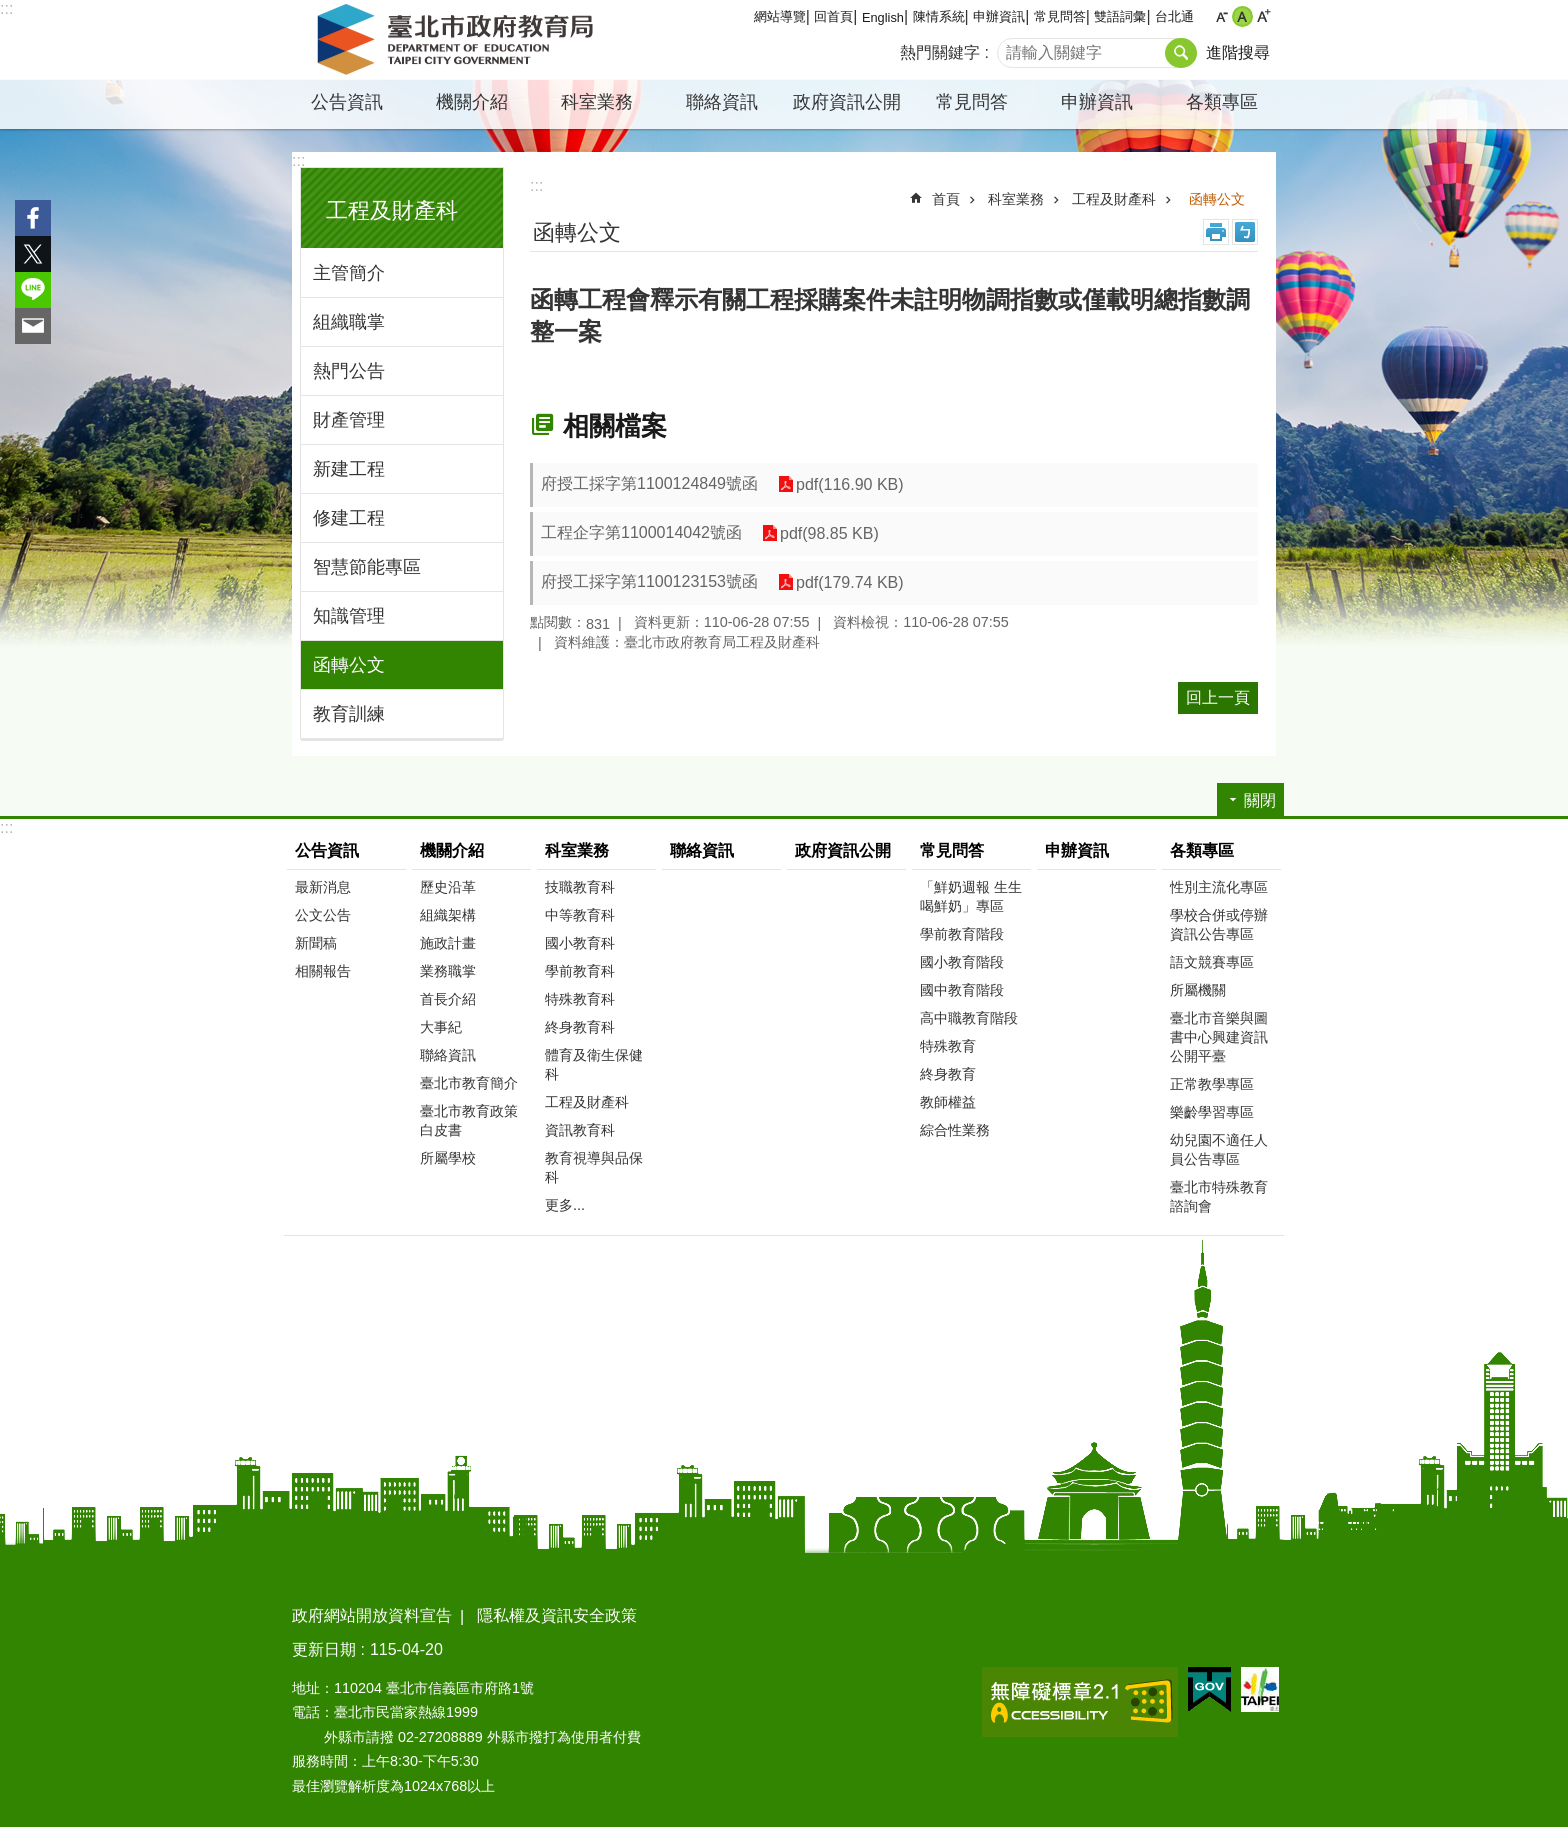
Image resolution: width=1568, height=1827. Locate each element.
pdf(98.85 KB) (829, 533)
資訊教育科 (580, 1130)
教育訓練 (349, 714)
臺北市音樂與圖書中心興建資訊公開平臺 (1219, 1037)
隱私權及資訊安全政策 (557, 1615)
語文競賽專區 (1212, 962)
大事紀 (441, 1027)
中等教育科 (580, 915)
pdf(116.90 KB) (850, 484)
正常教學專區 (1212, 1084)
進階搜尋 (1238, 52)
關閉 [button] (1260, 800)
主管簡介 (349, 273)
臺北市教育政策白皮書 (469, 1120)
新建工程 (349, 469)
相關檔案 (615, 426)
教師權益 (948, 1102)
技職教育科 (580, 887)
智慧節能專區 (367, 567)
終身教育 (948, 1074)
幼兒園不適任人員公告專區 (1219, 1149)
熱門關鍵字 (940, 52)
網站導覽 (780, 16)
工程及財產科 (392, 210)
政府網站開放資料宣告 (372, 1615)
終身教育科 (580, 1027)
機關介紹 (472, 102)
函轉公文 (349, 665)
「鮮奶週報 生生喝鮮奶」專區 (971, 896)
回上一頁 (1218, 697)
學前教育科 (580, 971)
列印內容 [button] (1216, 232)
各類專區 (1222, 102)
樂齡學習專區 (1212, 1112)
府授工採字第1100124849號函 (649, 483)
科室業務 (597, 102)
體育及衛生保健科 (594, 1064)
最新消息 (323, 887)
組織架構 (448, 915)
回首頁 (833, 16)
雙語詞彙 (1120, 16)
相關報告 (323, 971)
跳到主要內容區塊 (10, 10)
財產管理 (349, 420)
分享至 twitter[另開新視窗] (33, 254)
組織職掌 (349, 322)
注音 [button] (1245, 232)
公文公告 (323, 915)
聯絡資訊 (722, 102)
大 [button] (1263, 16)
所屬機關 (1198, 990)
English (883, 17)
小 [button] (1221, 16)
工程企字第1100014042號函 (641, 532)
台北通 (1174, 16)
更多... (565, 1205)
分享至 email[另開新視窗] (33, 326)
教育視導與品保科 (594, 1167)
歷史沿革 (448, 887)
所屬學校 (448, 1158)
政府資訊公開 (847, 102)
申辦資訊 (999, 16)
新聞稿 (316, 943)
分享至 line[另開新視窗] (33, 290)
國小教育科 (580, 943)
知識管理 (349, 616)
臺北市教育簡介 (469, 1083)
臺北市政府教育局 (459, 40)
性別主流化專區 (1219, 887)
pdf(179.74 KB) (850, 582)
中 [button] (1242, 16)
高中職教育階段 (969, 1018)
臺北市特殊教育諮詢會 (1219, 1196)
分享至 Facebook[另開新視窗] (33, 218)
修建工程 (349, 518)
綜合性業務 (955, 1130)
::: (6, 8)
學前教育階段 (962, 934)
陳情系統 (939, 16)
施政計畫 (448, 943)
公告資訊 (347, 102)
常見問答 (1060, 16)
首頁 (946, 199)
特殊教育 (948, 1046)
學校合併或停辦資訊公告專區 (1219, 924)
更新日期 (324, 1649)
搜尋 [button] (1181, 53)
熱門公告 (349, 371)
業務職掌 (448, 971)
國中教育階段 (962, 990)
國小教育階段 (962, 962)
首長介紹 (448, 999)
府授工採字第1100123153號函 (649, 581)
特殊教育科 (580, 999)
